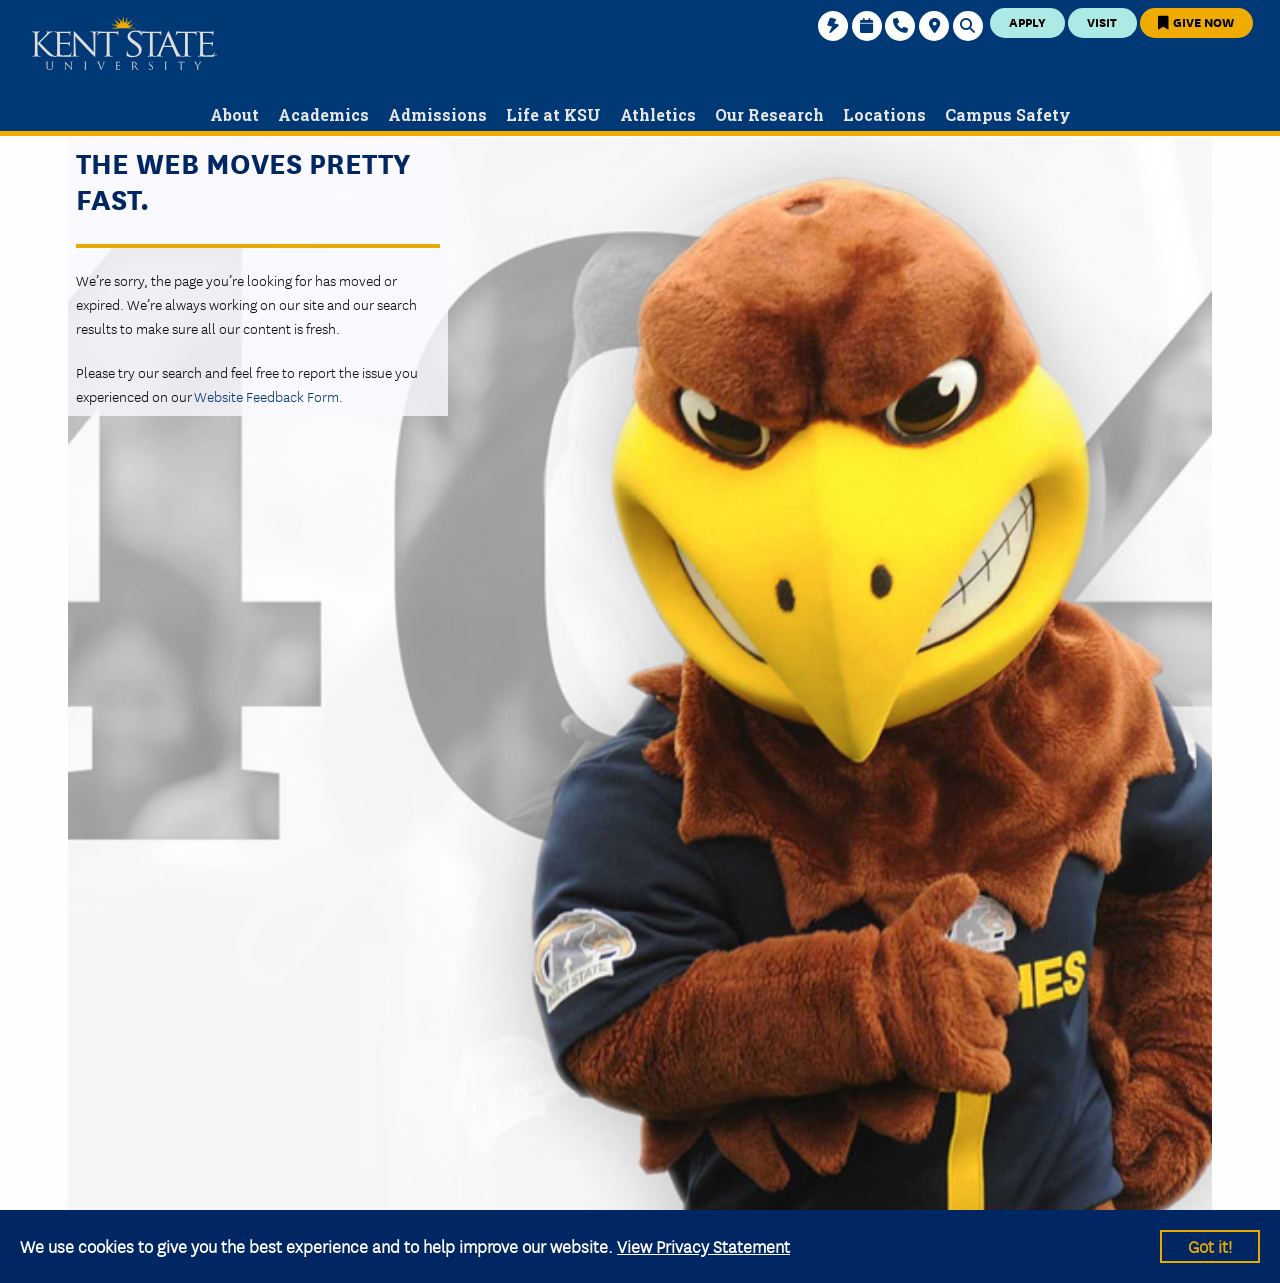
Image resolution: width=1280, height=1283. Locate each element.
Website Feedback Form (266, 396)
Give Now (1196, 21)
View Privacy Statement (703, 1245)
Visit (1102, 21)
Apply (1027, 21)
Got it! (1210, 1245)
